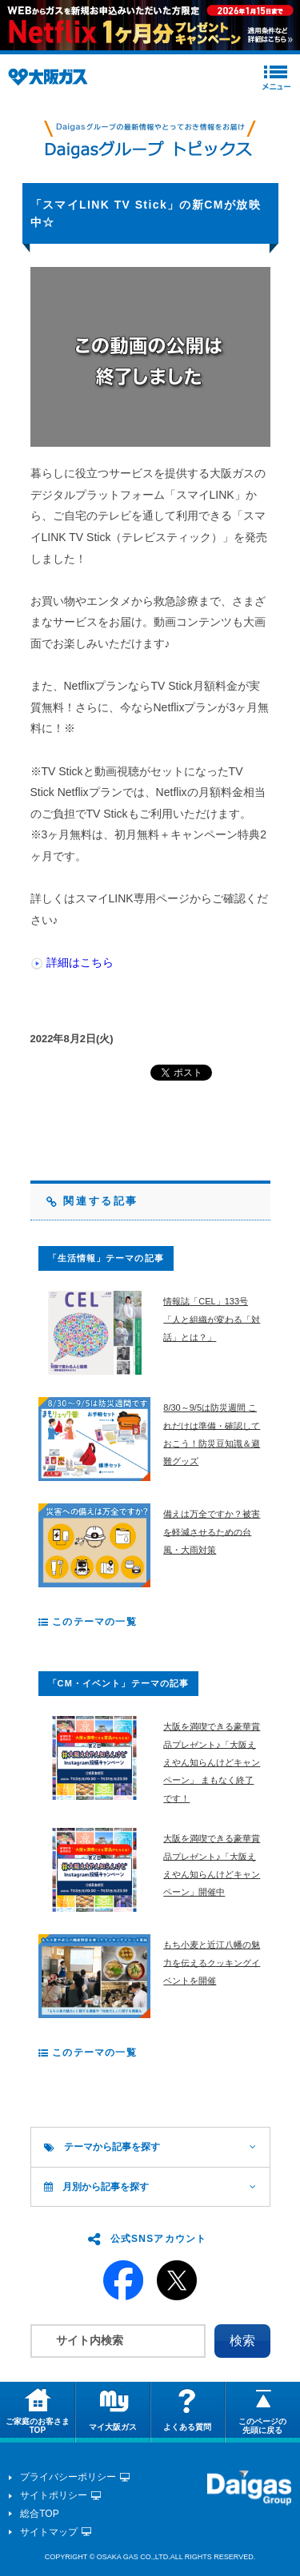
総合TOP (39, 2513)
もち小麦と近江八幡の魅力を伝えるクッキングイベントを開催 (211, 1962)
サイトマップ (49, 2532)
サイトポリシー (53, 2495)
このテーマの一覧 (87, 1621)
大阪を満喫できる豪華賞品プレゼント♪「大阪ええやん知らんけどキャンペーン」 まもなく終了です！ (211, 1762)
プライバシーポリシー (68, 2476)
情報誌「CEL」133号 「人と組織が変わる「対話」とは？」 (211, 1319)
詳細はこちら (80, 962)
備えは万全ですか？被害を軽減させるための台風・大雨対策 (211, 1532)
